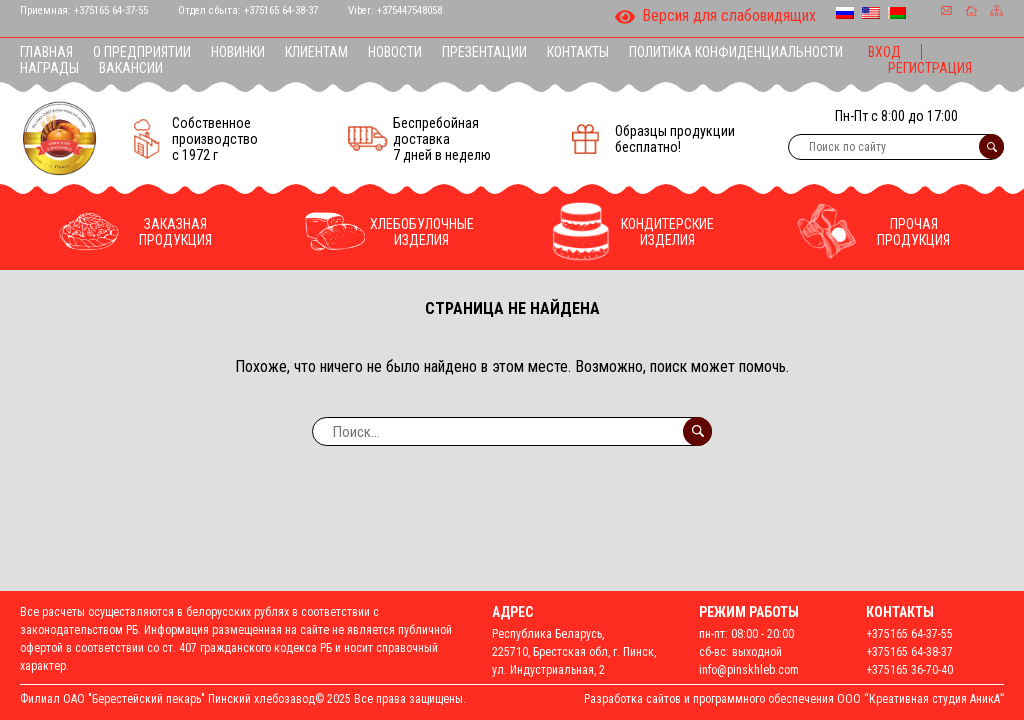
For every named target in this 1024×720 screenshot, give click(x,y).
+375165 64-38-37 (281, 10)
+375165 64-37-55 (111, 10)
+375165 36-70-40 (909, 670)
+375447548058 (409, 10)
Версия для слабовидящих (715, 17)
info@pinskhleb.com (749, 670)
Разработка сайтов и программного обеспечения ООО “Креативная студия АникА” (794, 699)
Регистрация (930, 68)
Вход (884, 52)
